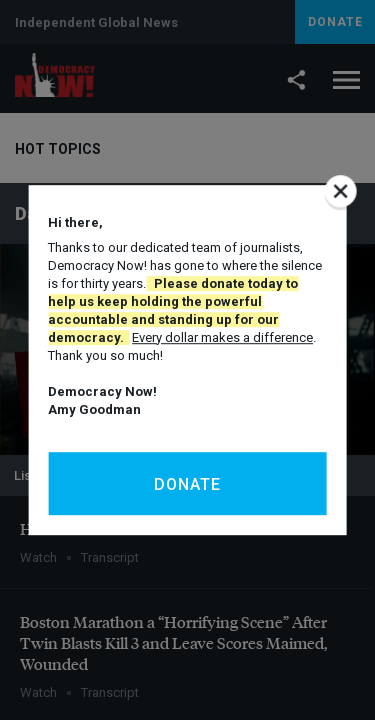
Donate (187, 484)
